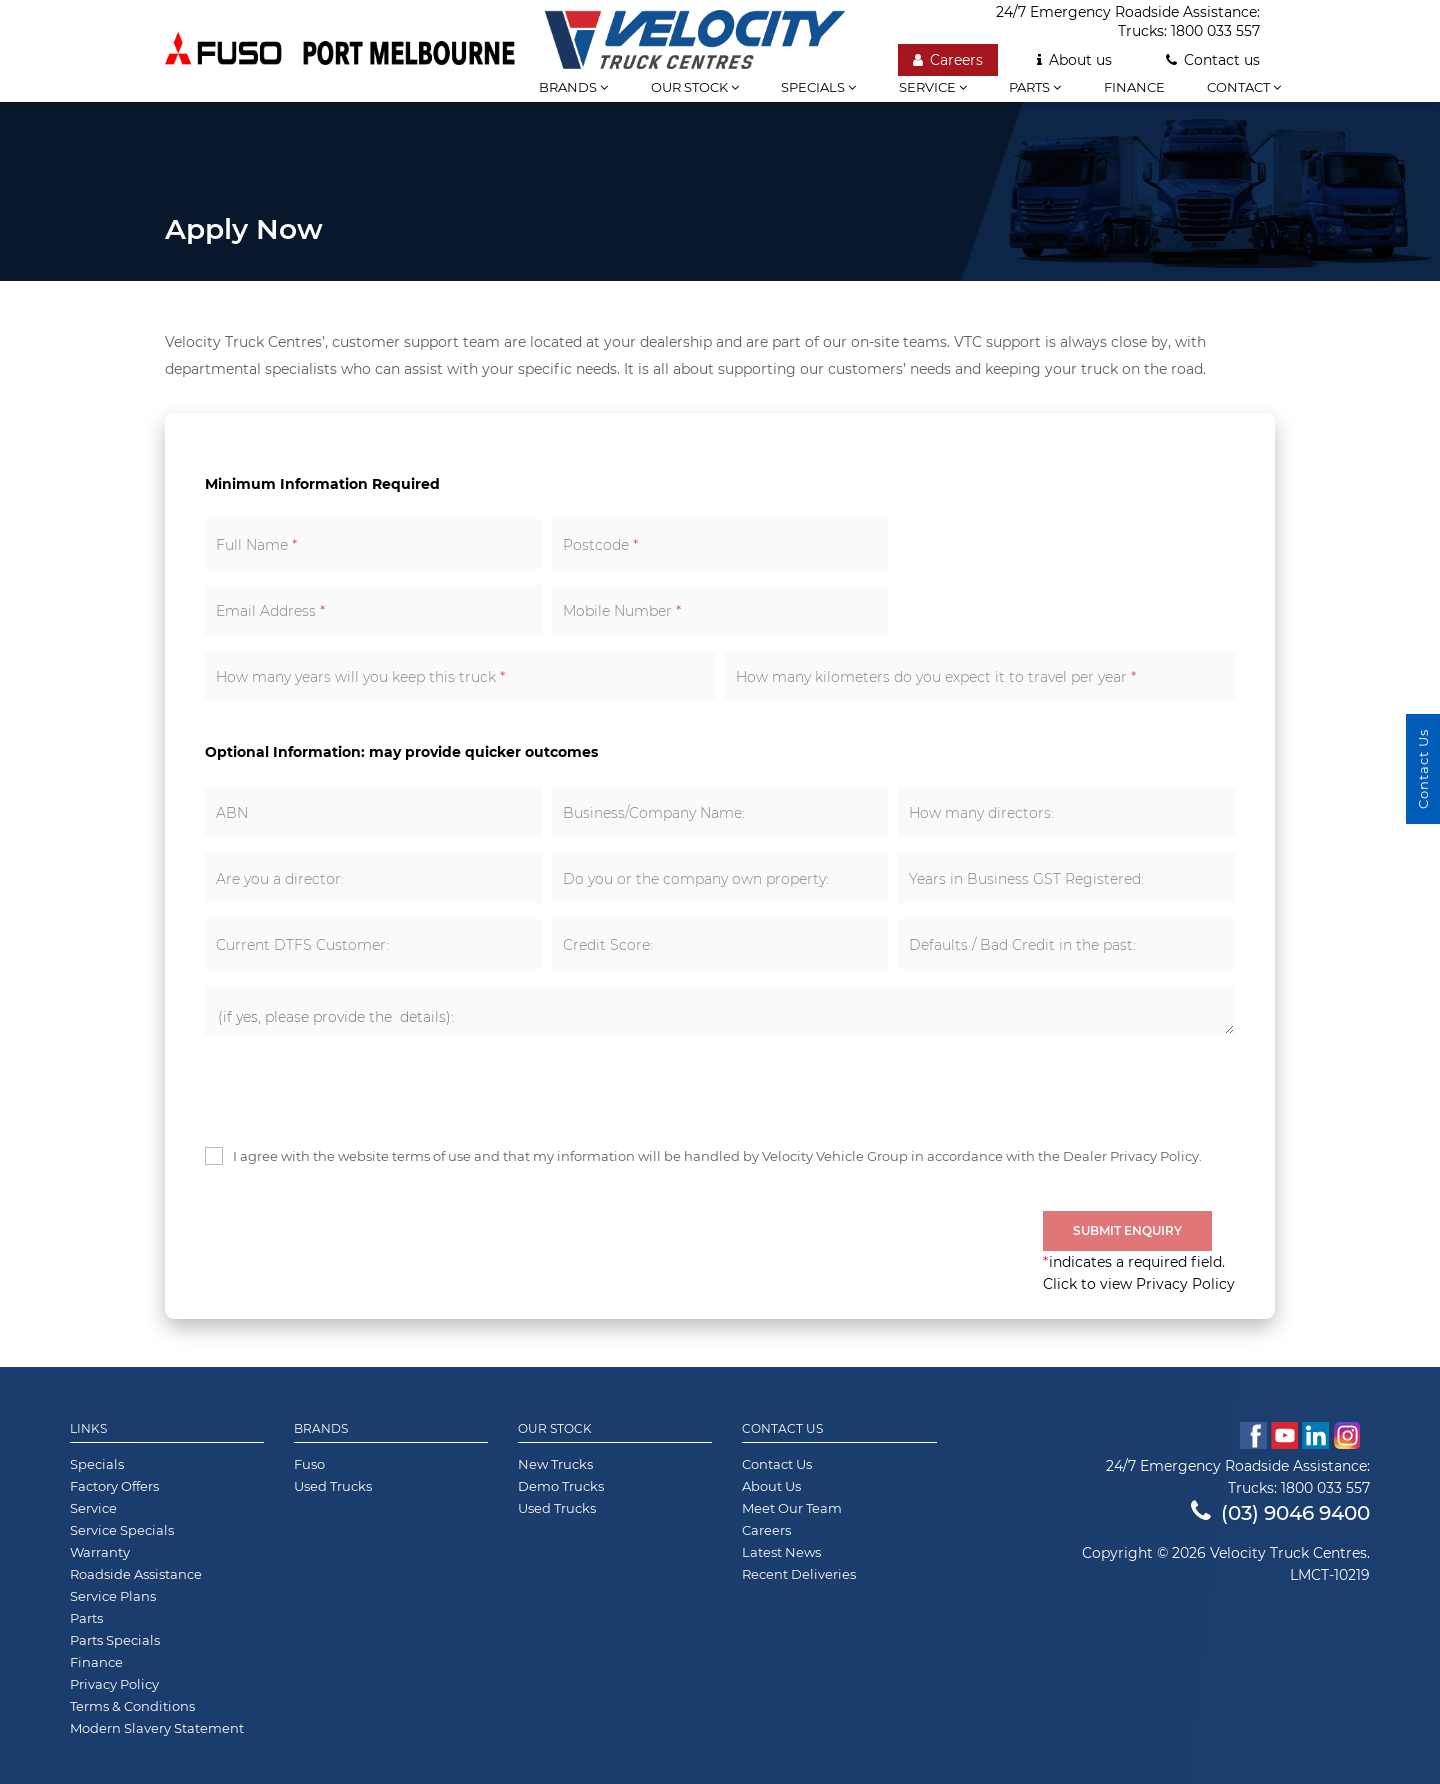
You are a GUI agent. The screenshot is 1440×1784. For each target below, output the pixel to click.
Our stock (695, 87)
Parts (1035, 87)
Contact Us (782, 1429)
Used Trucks (333, 1486)
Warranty (100, 1552)
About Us (771, 1486)
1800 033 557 (1215, 31)
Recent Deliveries (799, 1574)
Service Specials (122, 1530)
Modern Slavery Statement (157, 1728)
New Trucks (555, 1464)
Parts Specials (115, 1640)
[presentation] (357, 1090)
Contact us (1213, 60)
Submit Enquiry (1127, 1230)
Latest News (781, 1552)
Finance (1134, 87)
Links (88, 1429)
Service (933, 87)
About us (1074, 60)
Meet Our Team (792, 1508)
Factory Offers (114, 1486)
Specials (818, 87)
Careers (948, 60)
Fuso (309, 1464)
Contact (1244, 87)
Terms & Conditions (132, 1706)
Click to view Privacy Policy (1139, 1284)
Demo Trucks (561, 1486)
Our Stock (555, 1429)
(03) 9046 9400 (1280, 1513)
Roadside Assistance (136, 1574)
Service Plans (113, 1596)
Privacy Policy (114, 1684)
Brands (321, 1429)
